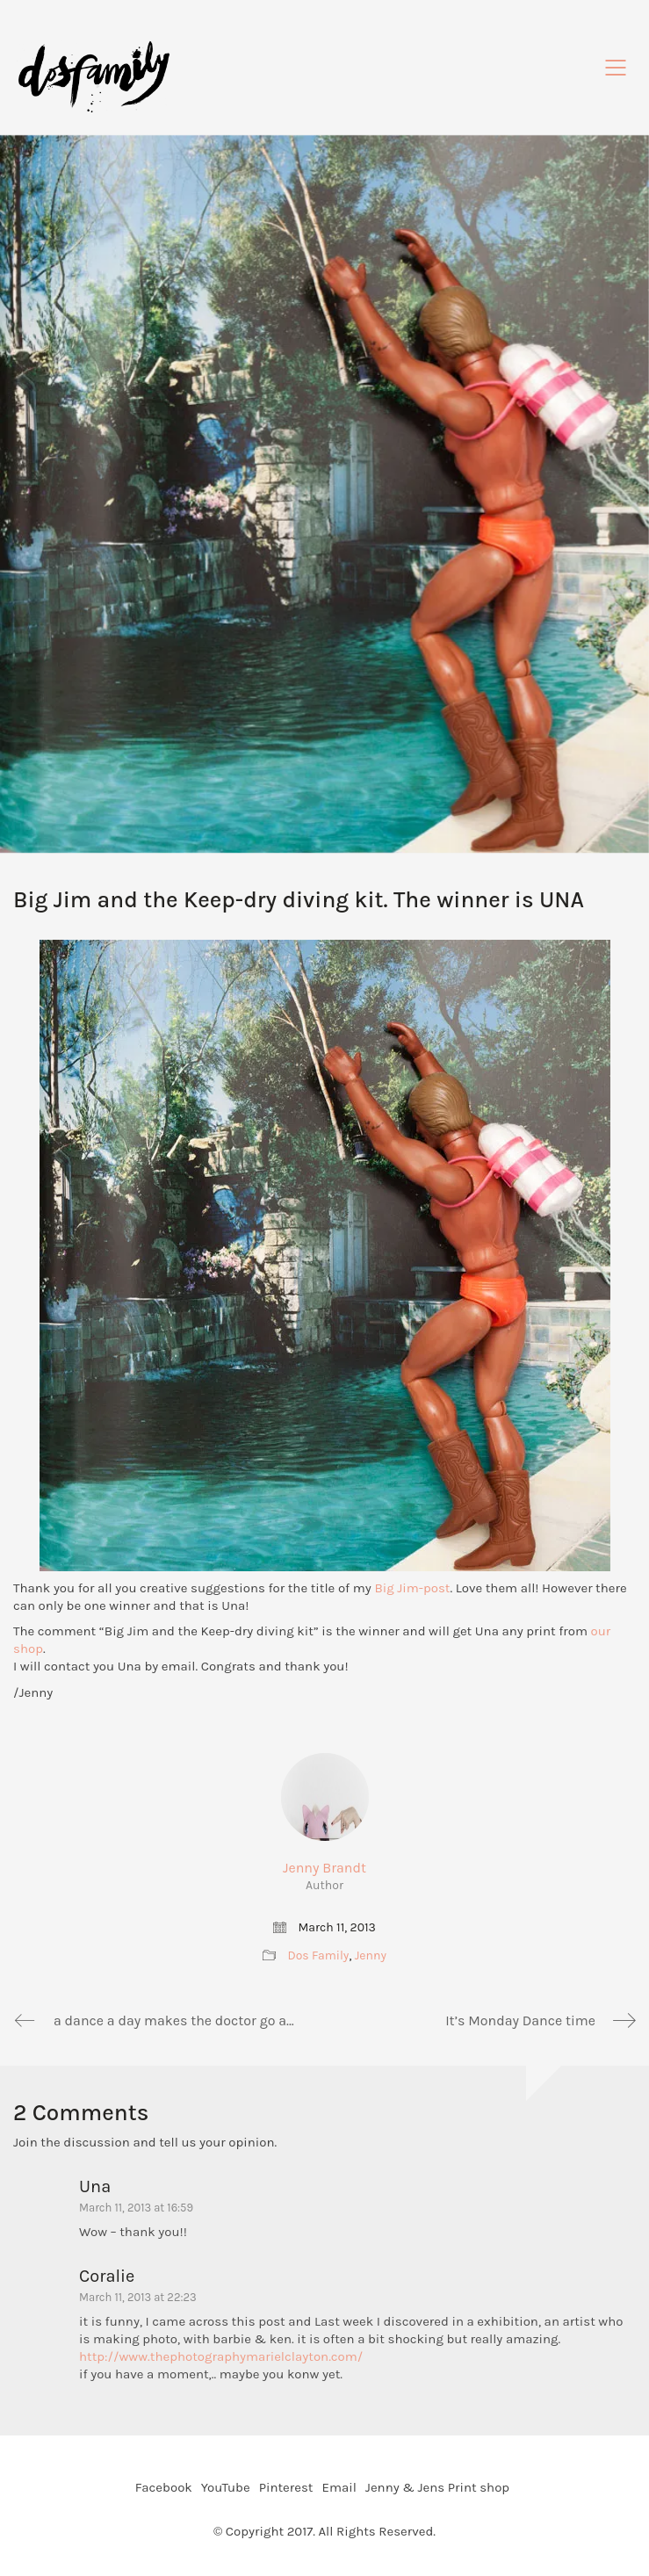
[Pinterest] (286, 2488)
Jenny (370, 1955)
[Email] (338, 2488)
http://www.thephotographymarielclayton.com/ (221, 2356)
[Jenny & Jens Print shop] (437, 2488)
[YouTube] (225, 2488)
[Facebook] (163, 2488)
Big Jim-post (412, 1588)
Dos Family (318, 1955)
